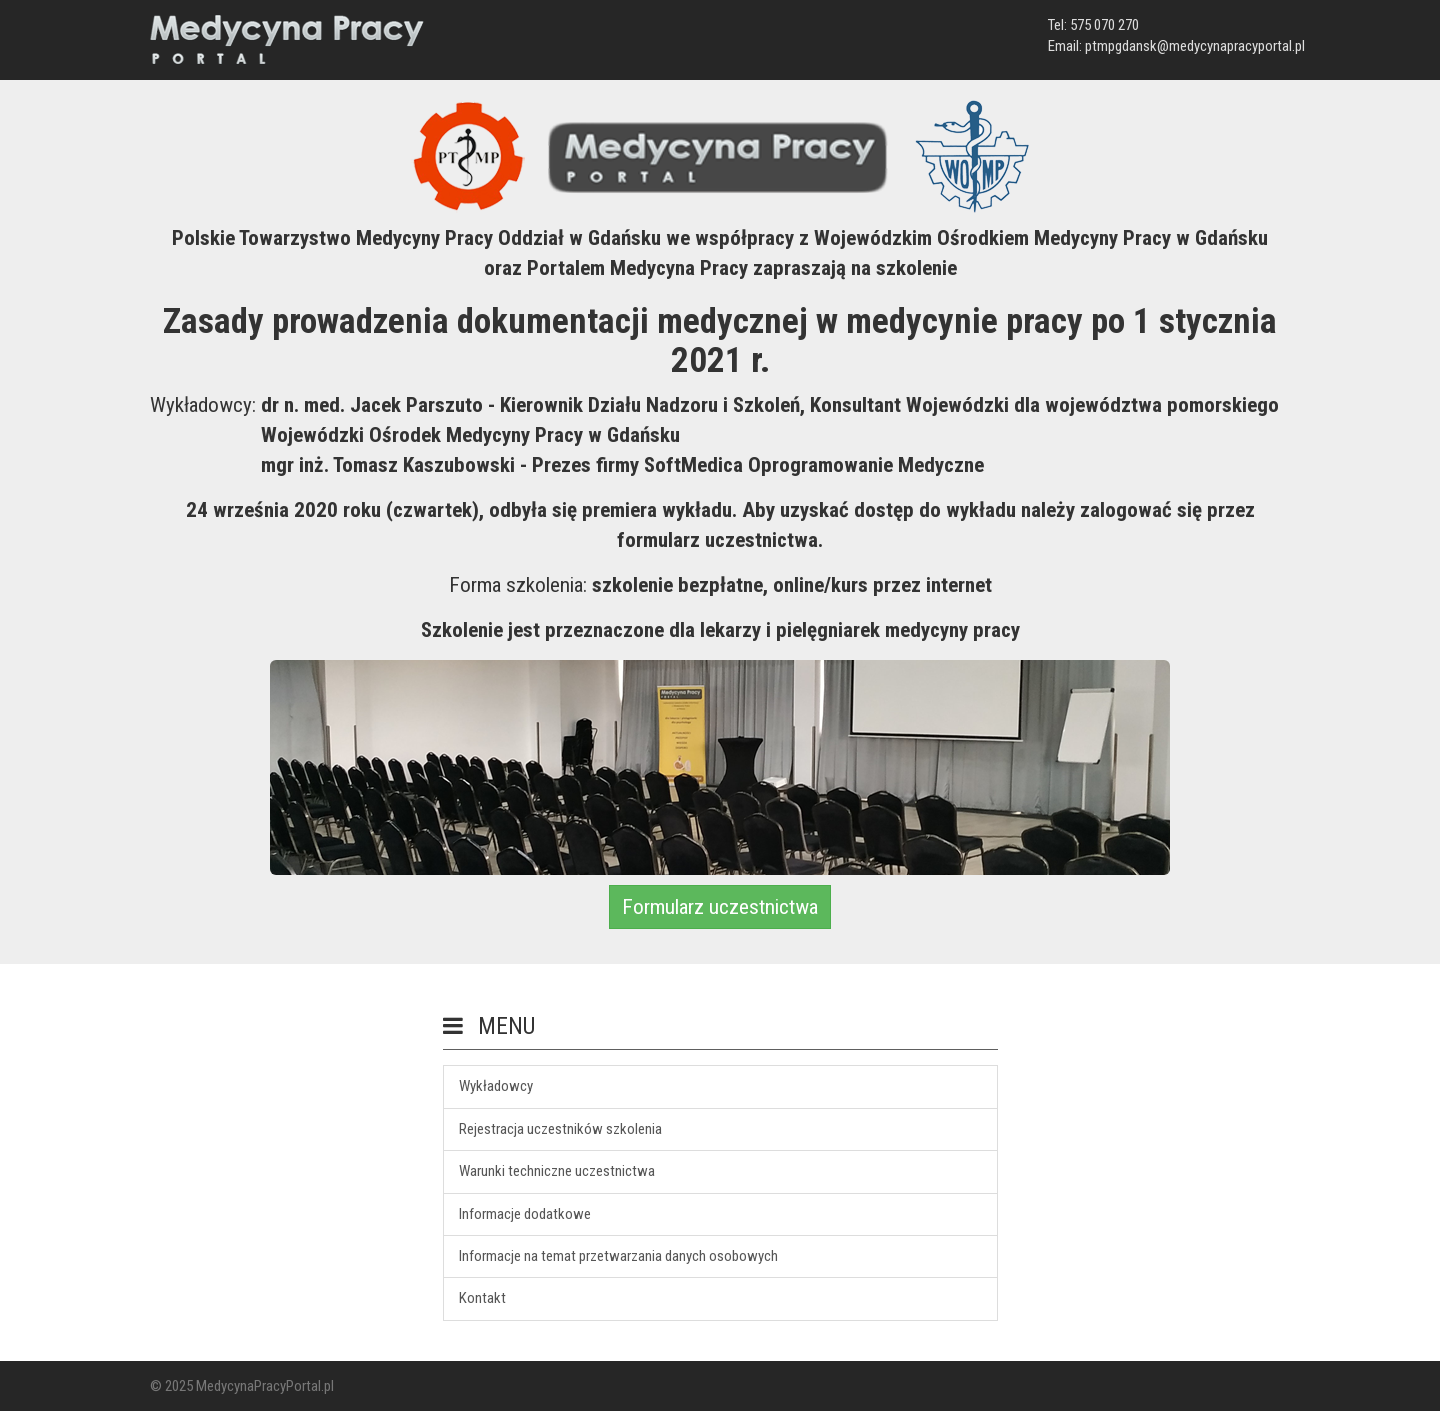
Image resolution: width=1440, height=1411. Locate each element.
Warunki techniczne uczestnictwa (557, 1171)
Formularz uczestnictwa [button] (720, 907)
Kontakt (482, 1298)
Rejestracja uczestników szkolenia (560, 1129)
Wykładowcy (496, 1086)
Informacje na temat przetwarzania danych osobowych (618, 1256)
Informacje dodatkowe (525, 1214)
